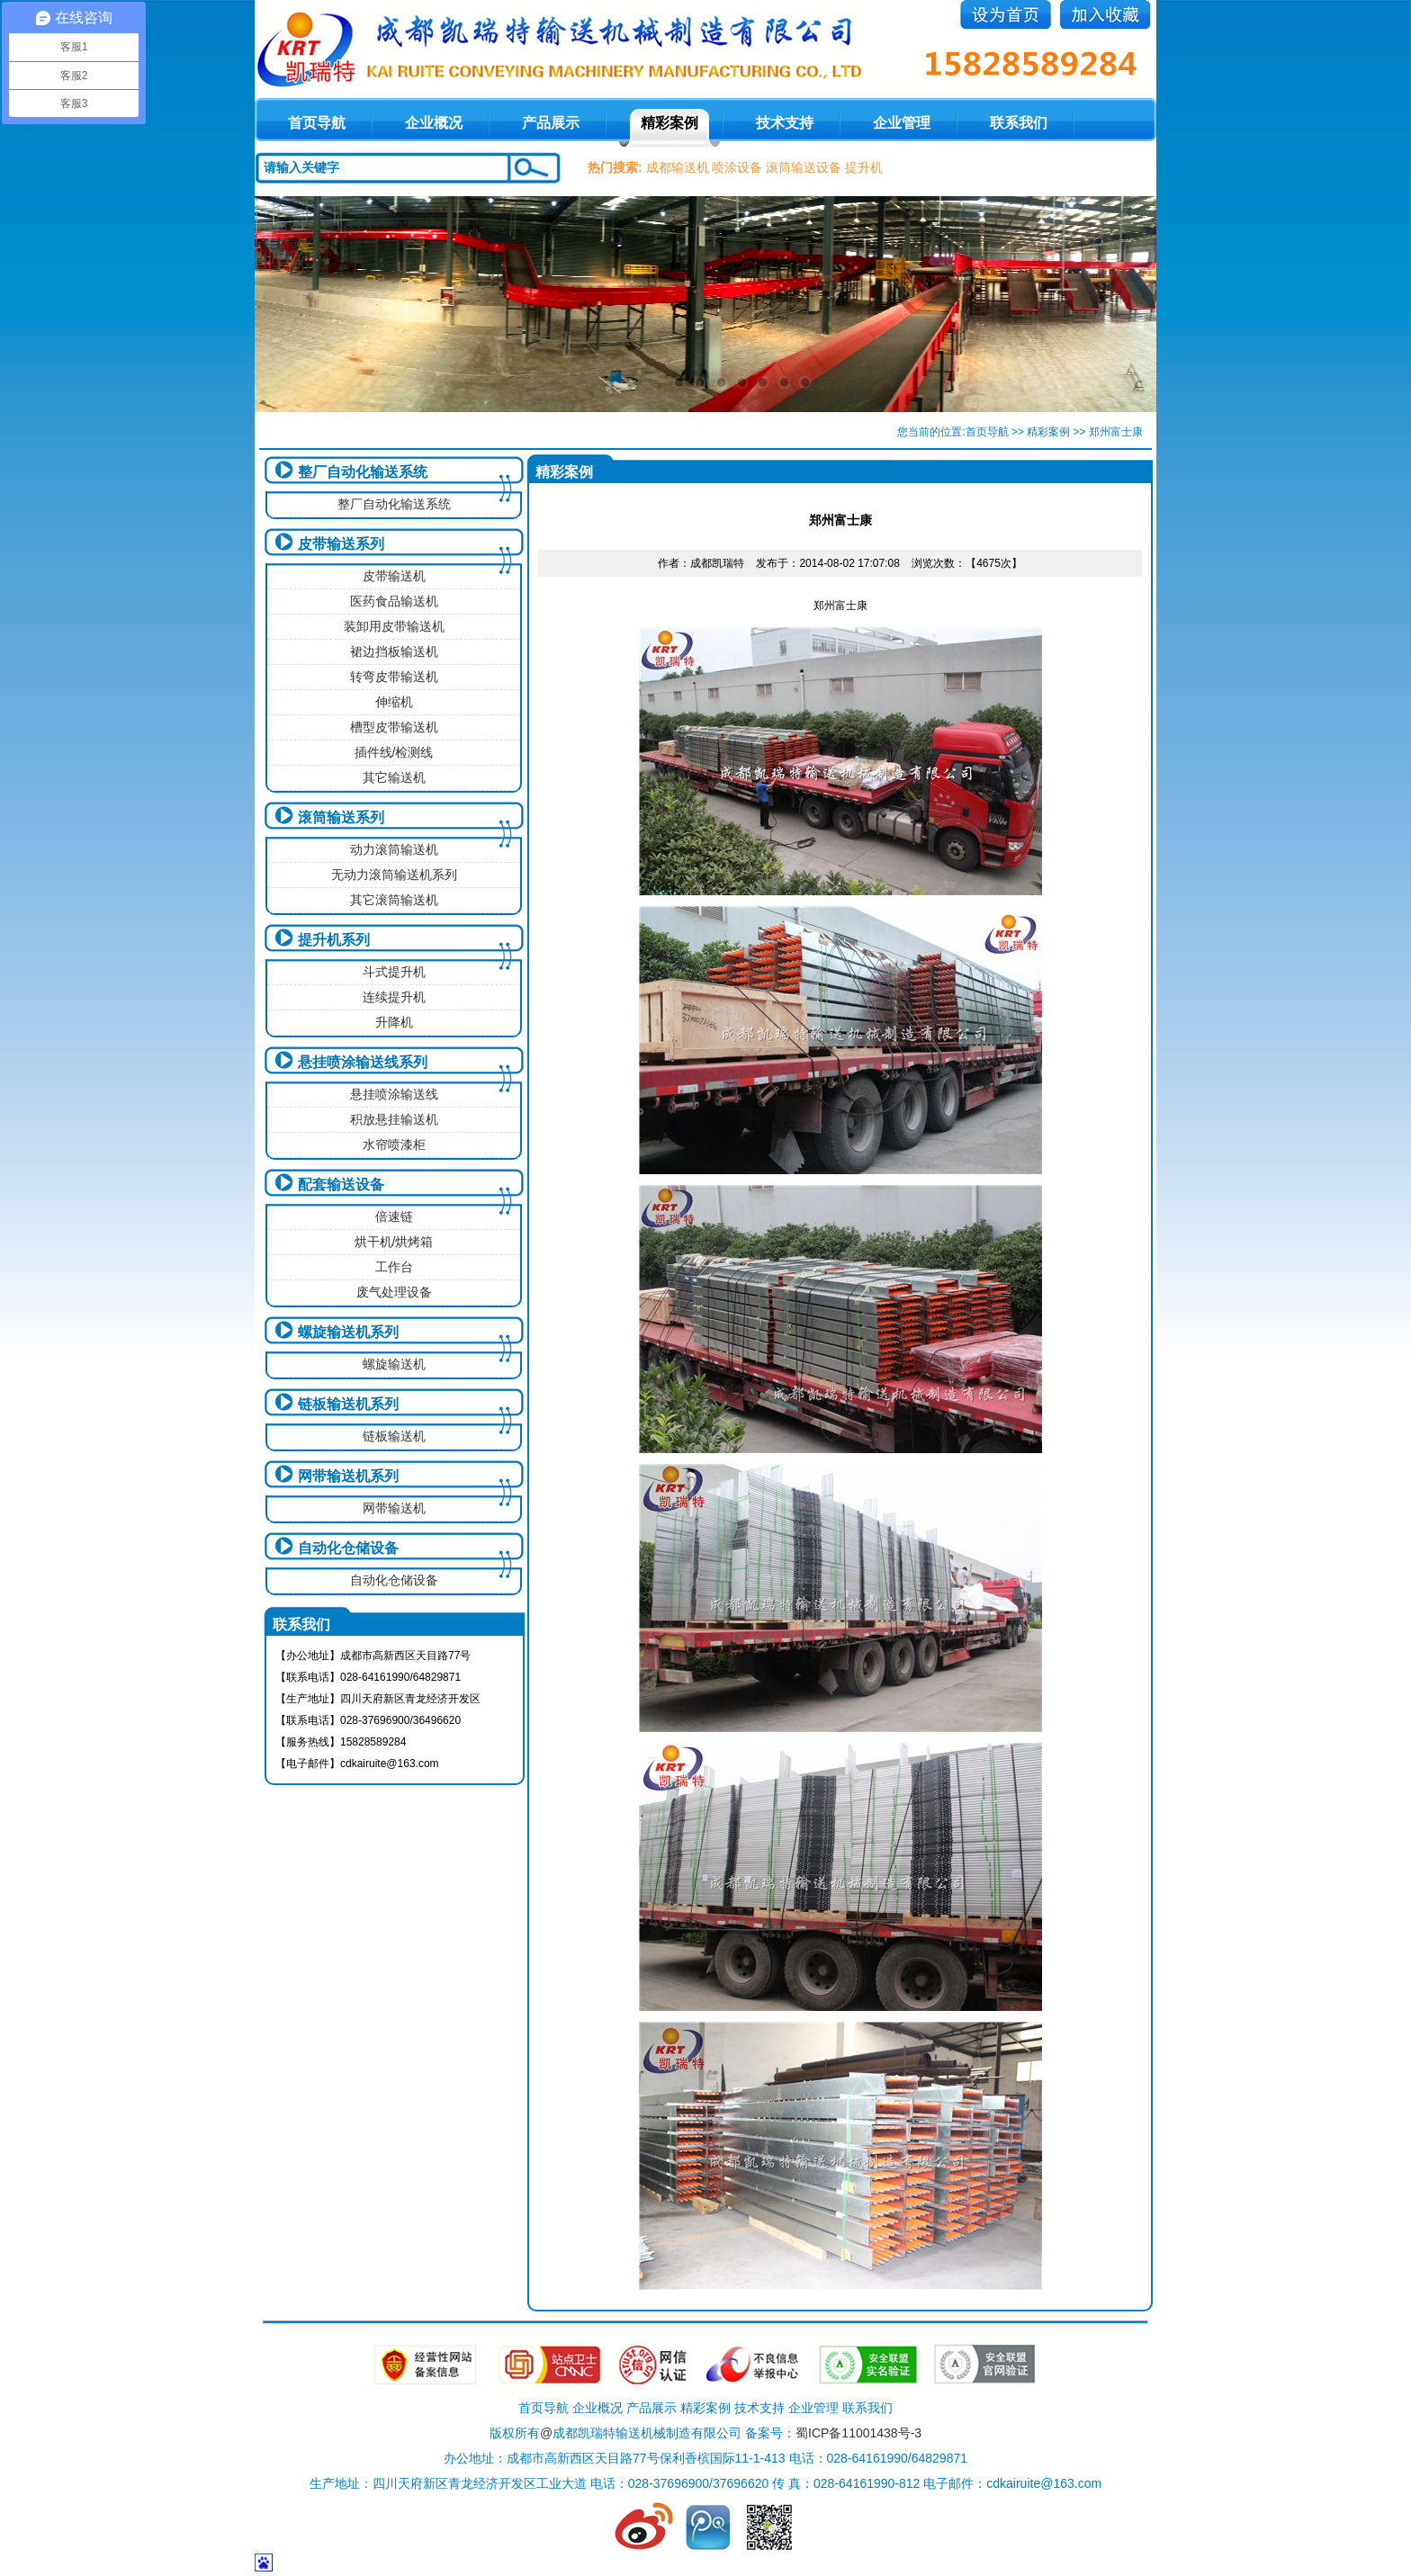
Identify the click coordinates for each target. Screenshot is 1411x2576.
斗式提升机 (394, 972)
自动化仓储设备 (348, 1548)
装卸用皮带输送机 (394, 626)
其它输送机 (394, 777)
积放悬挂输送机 (394, 1119)
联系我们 (1018, 122)
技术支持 (784, 122)
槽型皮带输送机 (394, 727)
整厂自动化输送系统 (362, 472)
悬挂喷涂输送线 (394, 1094)
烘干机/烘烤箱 (394, 1241)
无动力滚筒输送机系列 (394, 874)
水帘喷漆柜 (394, 1144)
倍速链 (394, 1216)
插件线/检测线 (394, 752)
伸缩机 (394, 702)
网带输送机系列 (348, 1476)
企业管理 (901, 122)
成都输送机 (677, 167)
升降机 (394, 1022)
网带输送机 (394, 1508)
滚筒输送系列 (341, 817)
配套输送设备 (341, 1184)
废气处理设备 (394, 1292)
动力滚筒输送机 (394, 849)
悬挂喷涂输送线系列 (362, 1062)
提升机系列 (334, 939)
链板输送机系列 (348, 1404)
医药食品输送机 (394, 601)
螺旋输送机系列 (348, 1332)
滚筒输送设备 (803, 167)
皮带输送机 (394, 576)
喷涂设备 (737, 167)
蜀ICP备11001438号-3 (858, 2433)
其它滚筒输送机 (394, 900)
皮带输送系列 (341, 544)
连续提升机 (394, 997)
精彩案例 (669, 122)
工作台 (394, 1267)
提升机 (864, 167)
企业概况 (434, 122)
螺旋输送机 (394, 1364)
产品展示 (551, 122)
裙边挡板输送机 (394, 651)
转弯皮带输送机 (394, 676)
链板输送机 (394, 1436)
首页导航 (987, 432)
